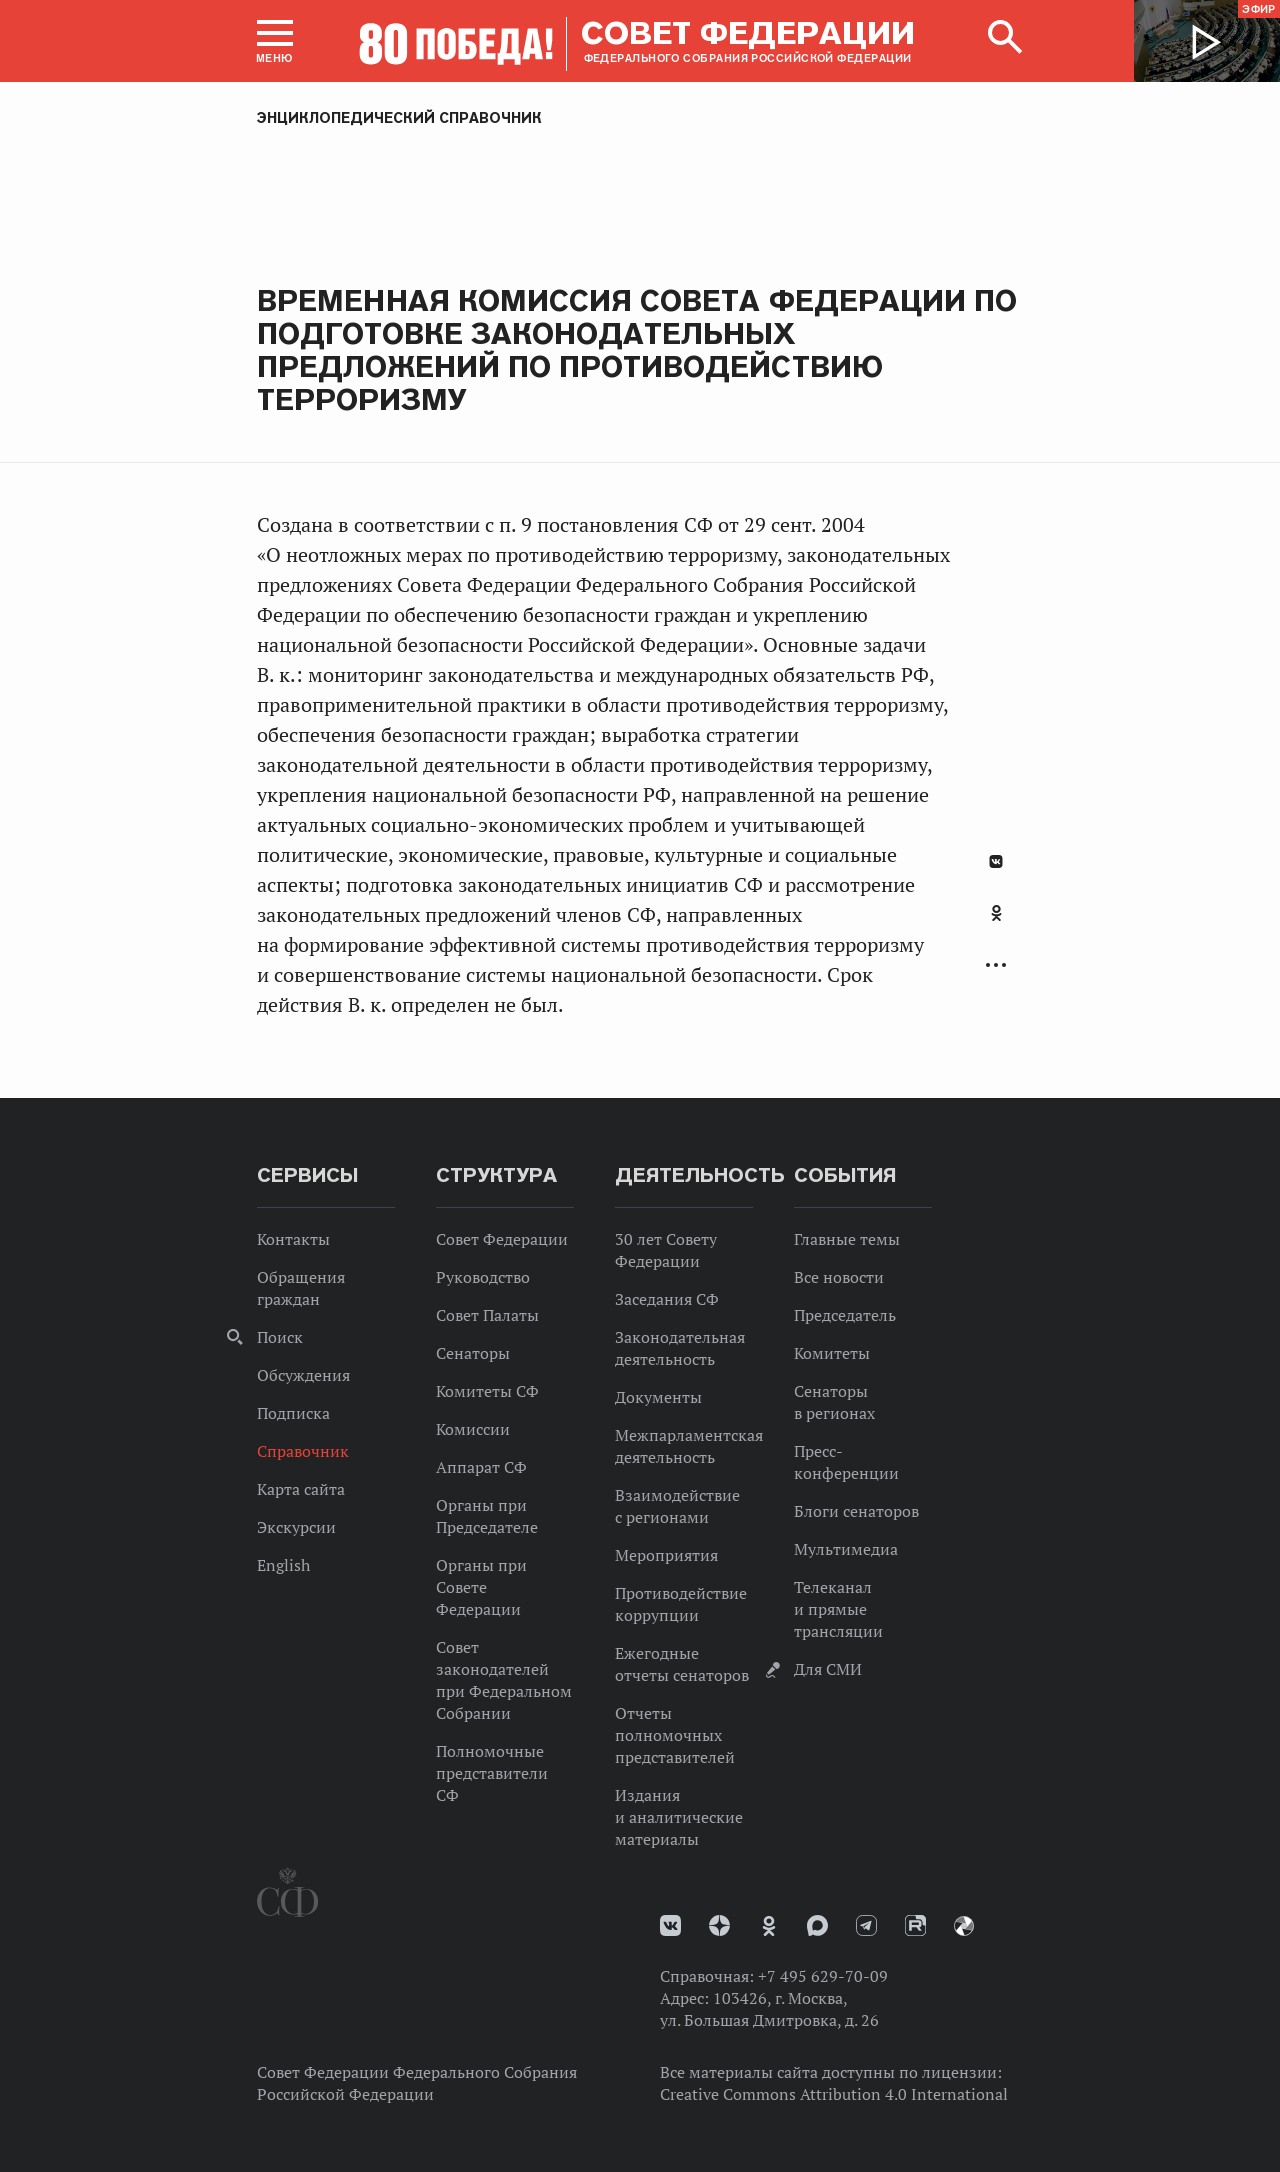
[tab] (996, 924)
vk (670, 1925)
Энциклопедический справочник (399, 118)
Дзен (719, 1925)
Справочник (303, 1451)
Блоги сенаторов (856, 1511)
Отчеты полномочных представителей (675, 1735)
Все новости (839, 1277)
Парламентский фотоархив (964, 1926)
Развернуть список (996, 965)
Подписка (293, 1413)
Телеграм (866, 1925)
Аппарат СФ (481, 1467)
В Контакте (996, 861)
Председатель (845, 1315)
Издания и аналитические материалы (679, 1817)
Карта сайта (301, 1489)
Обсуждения (303, 1375)
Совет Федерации (502, 1239)
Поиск (280, 1337)
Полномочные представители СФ (492, 1773)
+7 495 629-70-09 (823, 1976)
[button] (275, 41)
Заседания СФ (667, 1299)
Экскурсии (296, 1527)
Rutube (915, 1925)
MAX (817, 1925)
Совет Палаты (487, 1315)
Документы (658, 1397)
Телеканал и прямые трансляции (838, 1609)
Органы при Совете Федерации (481, 1587)
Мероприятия (666, 1555)
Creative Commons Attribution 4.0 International (834, 2094)
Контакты (293, 1239)
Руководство (483, 1277)
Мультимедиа (846, 1549)
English (283, 1565)
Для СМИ (828, 1669)
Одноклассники (996, 913)
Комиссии (473, 1429)
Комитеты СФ (487, 1391)
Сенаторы (473, 1353)
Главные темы (847, 1239)
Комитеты (832, 1353)
